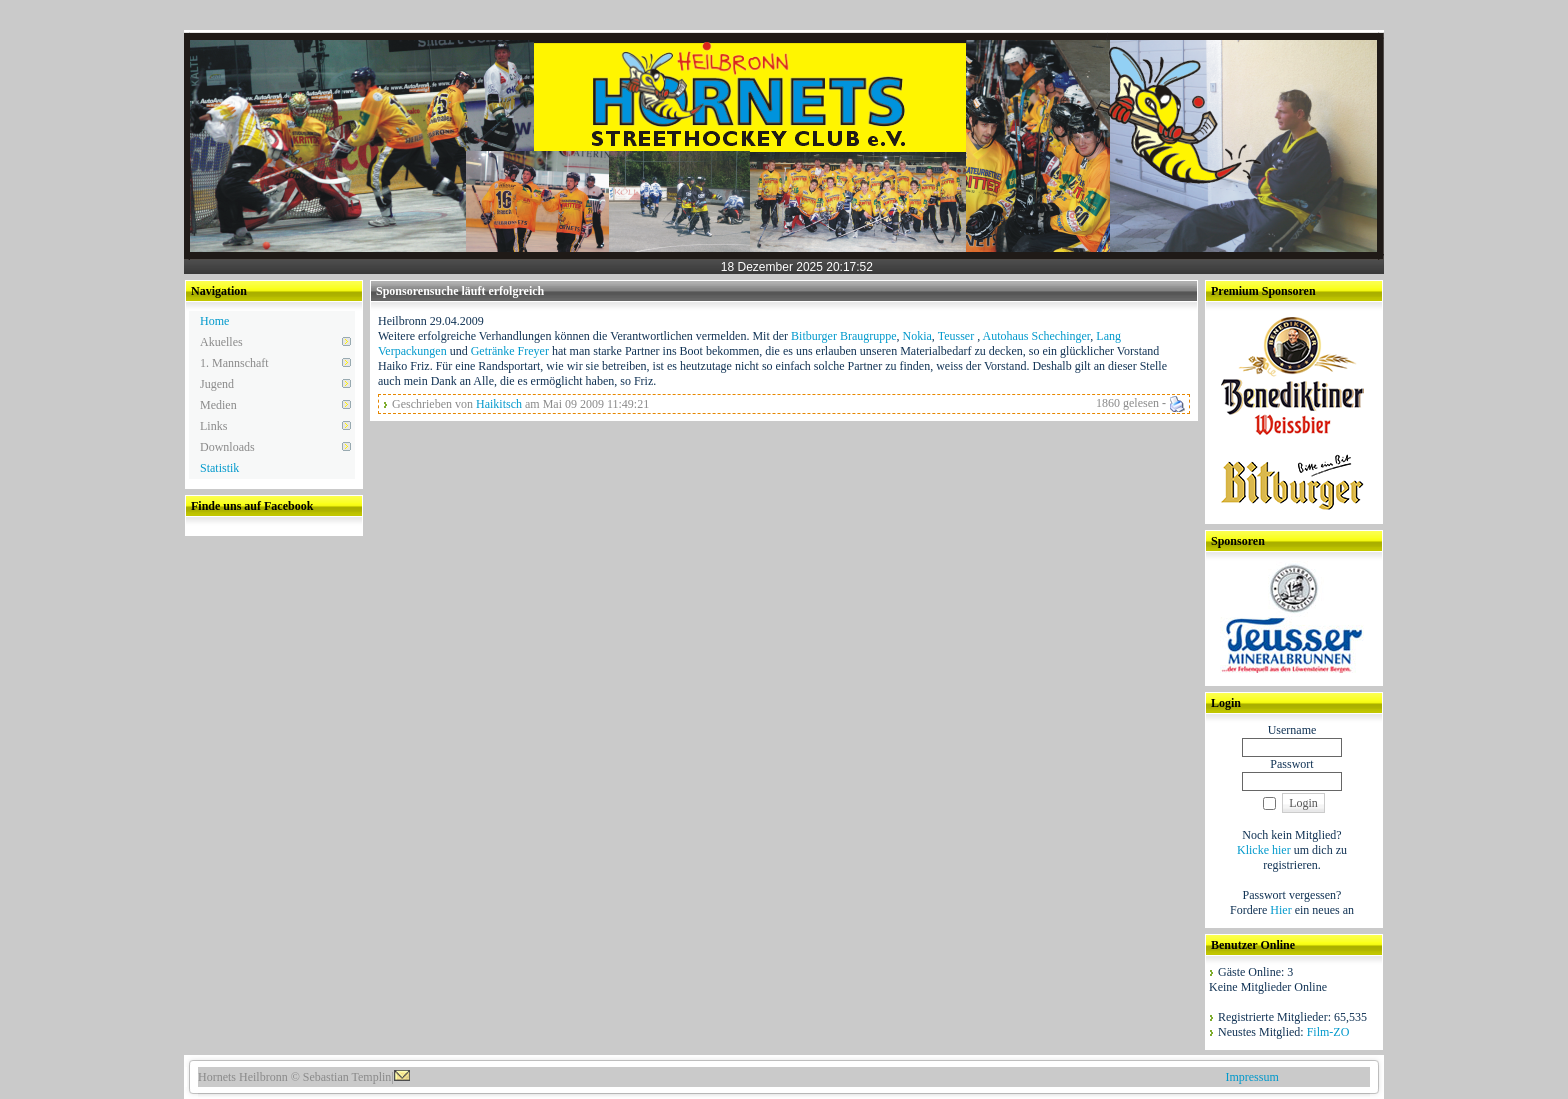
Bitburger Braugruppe (843, 336)
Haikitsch (499, 404)
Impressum (1251, 1077)
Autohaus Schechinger (1036, 336)
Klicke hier (1264, 850)
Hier (1280, 910)
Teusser (957, 336)
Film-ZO (1328, 1032)
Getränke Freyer (510, 351)
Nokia (917, 336)
